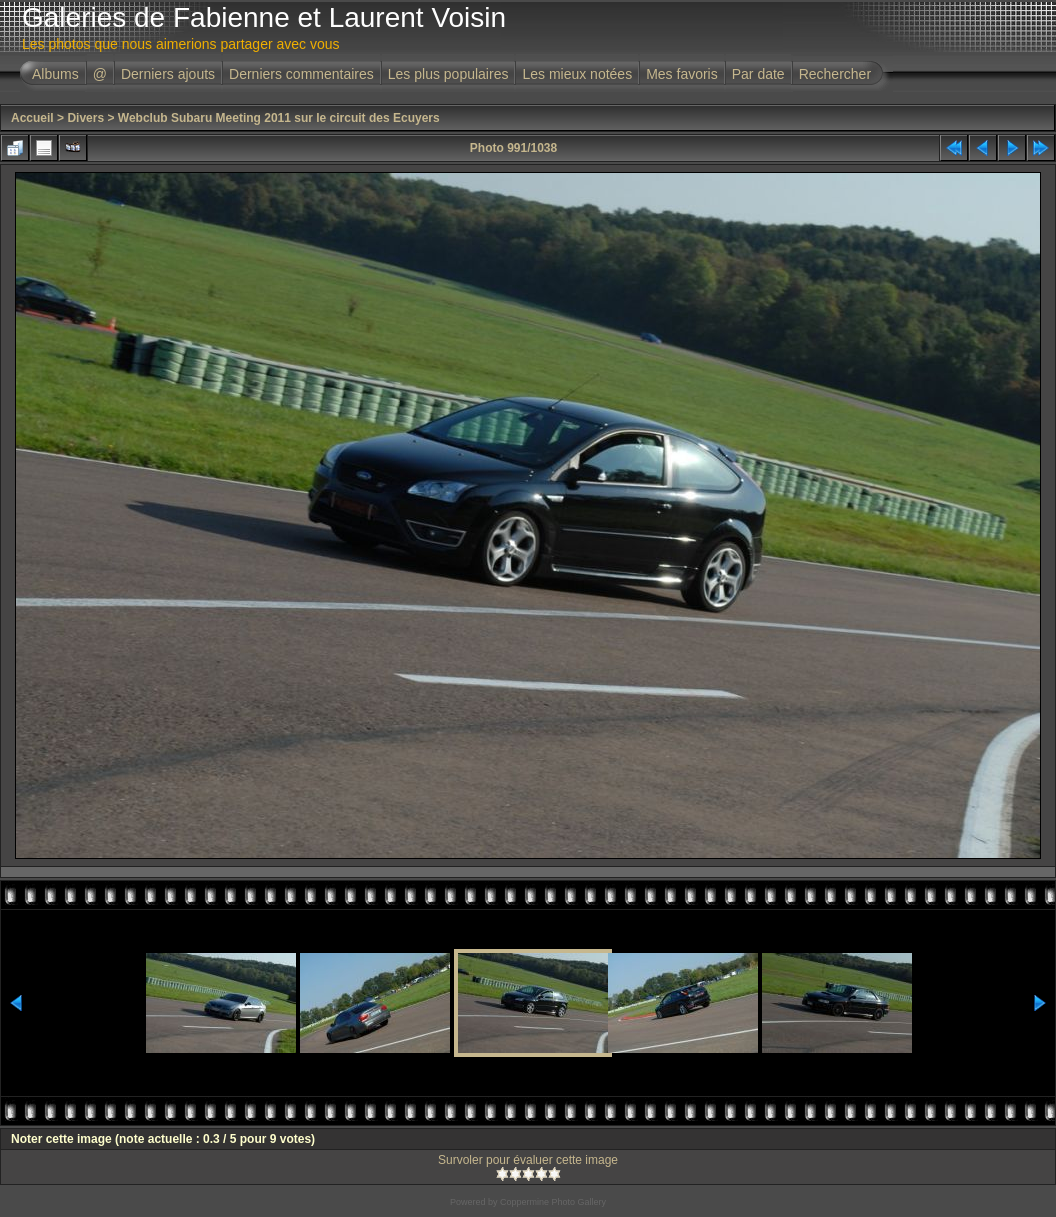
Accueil (32, 118)
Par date (758, 74)
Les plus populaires (448, 74)
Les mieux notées (577, 74)
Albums (55, 74)
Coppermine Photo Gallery (553, 1202)
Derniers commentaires (301, 74)
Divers (85, 118)
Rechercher (835, 74)
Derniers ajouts (168, 74)
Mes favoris (682, 74)
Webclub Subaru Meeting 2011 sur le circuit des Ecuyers (279, 118)
